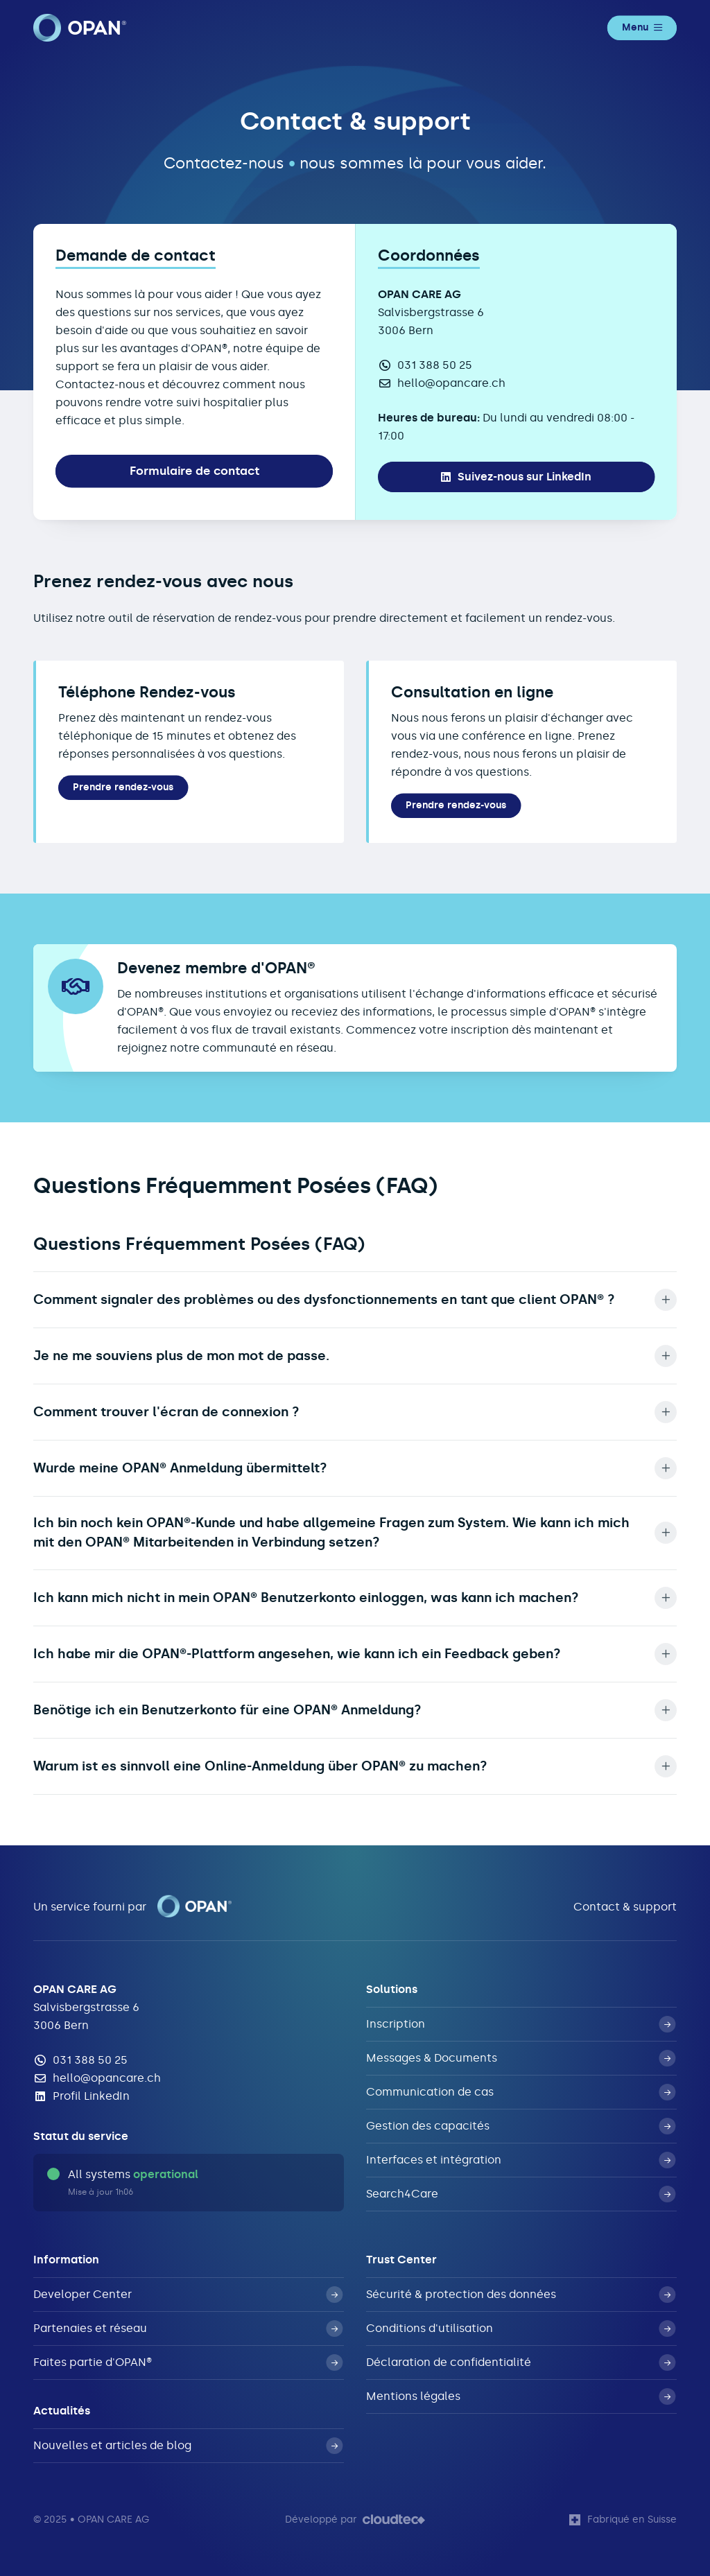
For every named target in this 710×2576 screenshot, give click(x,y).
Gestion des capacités (520, 2126)
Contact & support (625, 1906)
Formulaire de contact (194, 471)
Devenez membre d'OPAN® (216, 968)
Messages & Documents (520, 2058)
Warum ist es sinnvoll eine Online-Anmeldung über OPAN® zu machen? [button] (355, 1766)
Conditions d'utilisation (520, 2328)
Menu (642, 27)
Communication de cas (520, 2092)
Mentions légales (520, 2396)
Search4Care (520, 2194)
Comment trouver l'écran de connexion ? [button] (355, 1412)
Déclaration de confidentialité (520, 2362)
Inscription (520, 2024)
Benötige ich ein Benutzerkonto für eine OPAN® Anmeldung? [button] (355, 1710)
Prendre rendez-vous (123, 787)
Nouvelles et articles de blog (188, 2445)
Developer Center (188, 2294)
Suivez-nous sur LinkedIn (516, 476)
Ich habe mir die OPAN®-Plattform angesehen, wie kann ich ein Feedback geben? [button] (355, 1654)
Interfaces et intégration (520, 2160)
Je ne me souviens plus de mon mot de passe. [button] (355, 1356)
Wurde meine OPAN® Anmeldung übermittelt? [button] (355, 1468)
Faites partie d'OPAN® (188, 2362)
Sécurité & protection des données (520, 2294)
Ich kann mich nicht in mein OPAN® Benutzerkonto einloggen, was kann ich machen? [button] (355, 1598)
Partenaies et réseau (188, 2328)
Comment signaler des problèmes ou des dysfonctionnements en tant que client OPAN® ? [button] (355, 1300)
